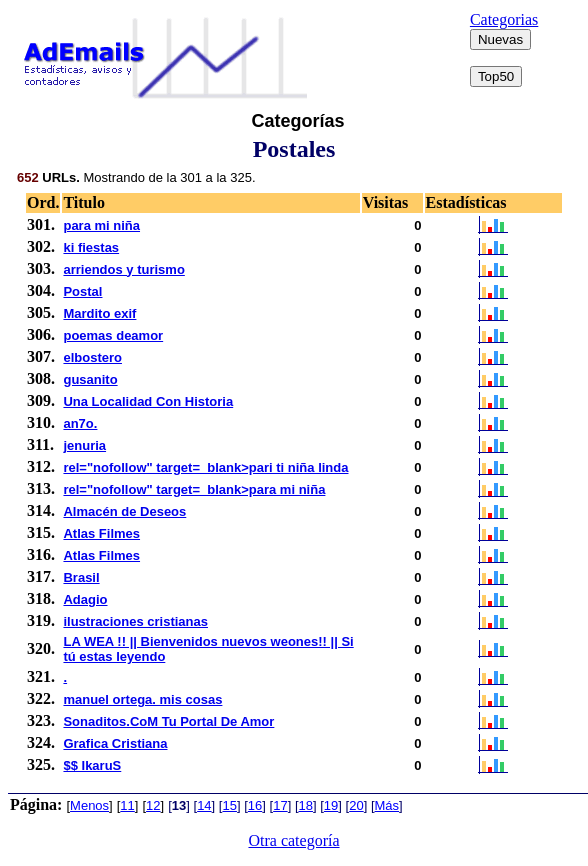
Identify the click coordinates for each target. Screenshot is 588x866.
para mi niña (101, 225)
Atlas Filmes (101, 533)
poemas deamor (113, 335)
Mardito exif (99, 313)
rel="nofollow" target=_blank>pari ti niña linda (205, 467)
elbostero (92, 357)
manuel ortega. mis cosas (142, 699)
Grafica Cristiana (115, 743)
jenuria (84, 445)
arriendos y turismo (123, 269)
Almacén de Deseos (124, 511)
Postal (82, 291)
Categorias (504, 19)
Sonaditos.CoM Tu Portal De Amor (168, 721)
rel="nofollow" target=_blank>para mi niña (194, 489)
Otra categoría (293, 840)
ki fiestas (91, 247)
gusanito (90, 379)
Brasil (81, 577)
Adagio (85, 599)
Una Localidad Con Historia (148, 401)
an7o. (80, 423)
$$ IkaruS (92, 765)
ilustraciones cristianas (135, 621)
